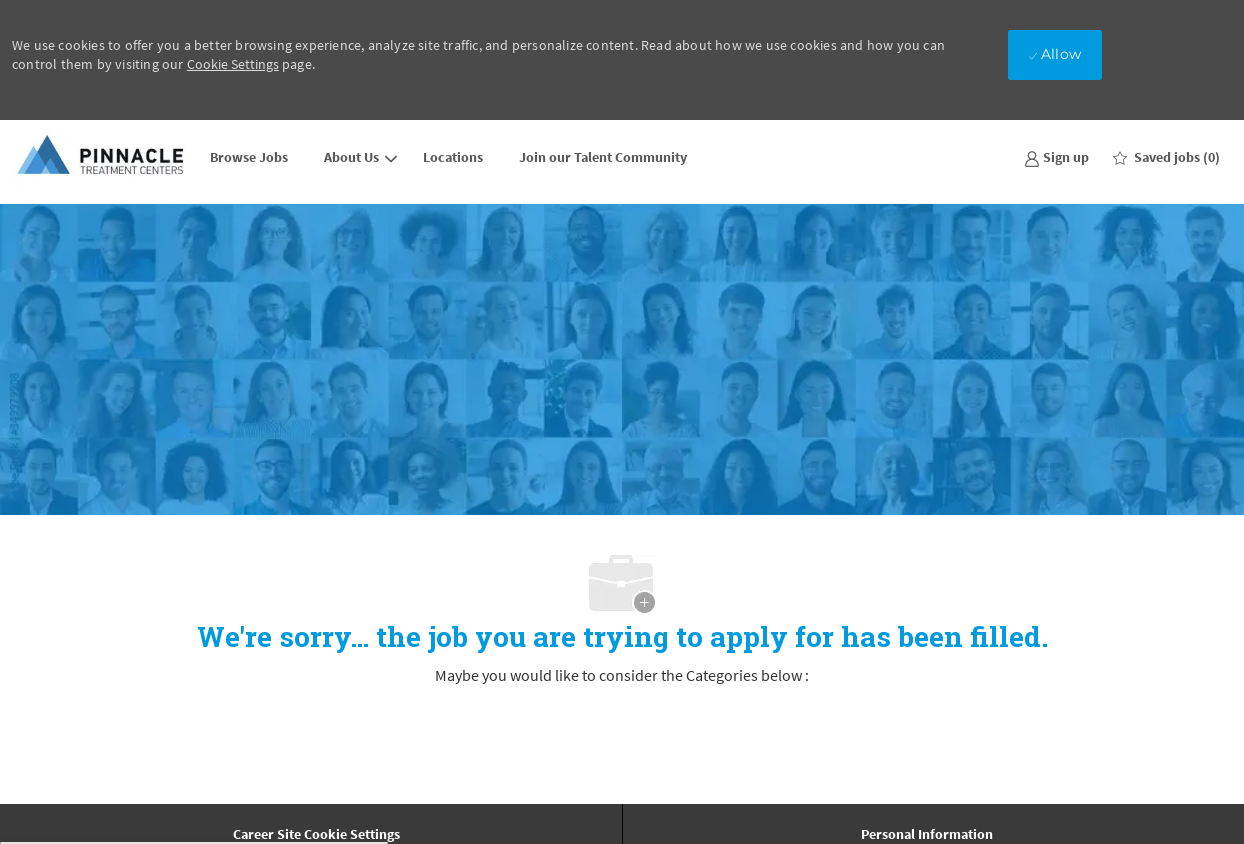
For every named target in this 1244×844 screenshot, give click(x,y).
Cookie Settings (233, 64)
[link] (1056, 156)
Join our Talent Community (603, 157)
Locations (453, 157)
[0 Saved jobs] (1166, 157)
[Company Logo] (102, 156)
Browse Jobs (249, 157)
